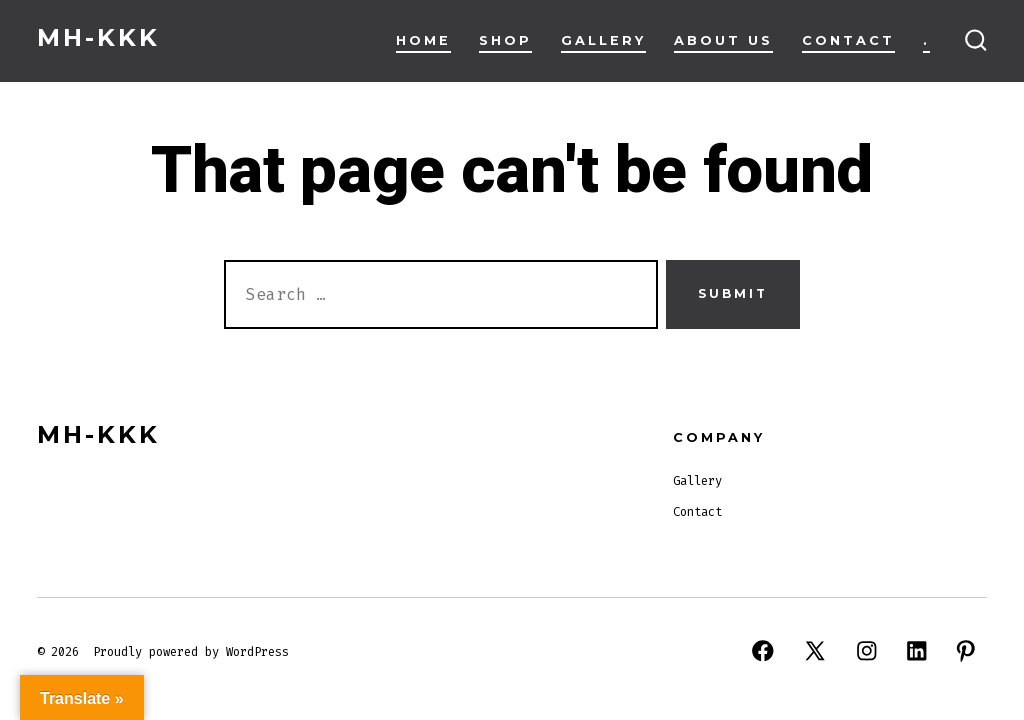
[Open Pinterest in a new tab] (966, 651)
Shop (505, 40)
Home (423, 40)
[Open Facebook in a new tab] (763, 651)
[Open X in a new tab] (815, 651)
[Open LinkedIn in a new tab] (917, 651)
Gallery (603, 40)
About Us (723, 40)
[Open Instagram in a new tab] (867, 651)
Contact (848, 40)
